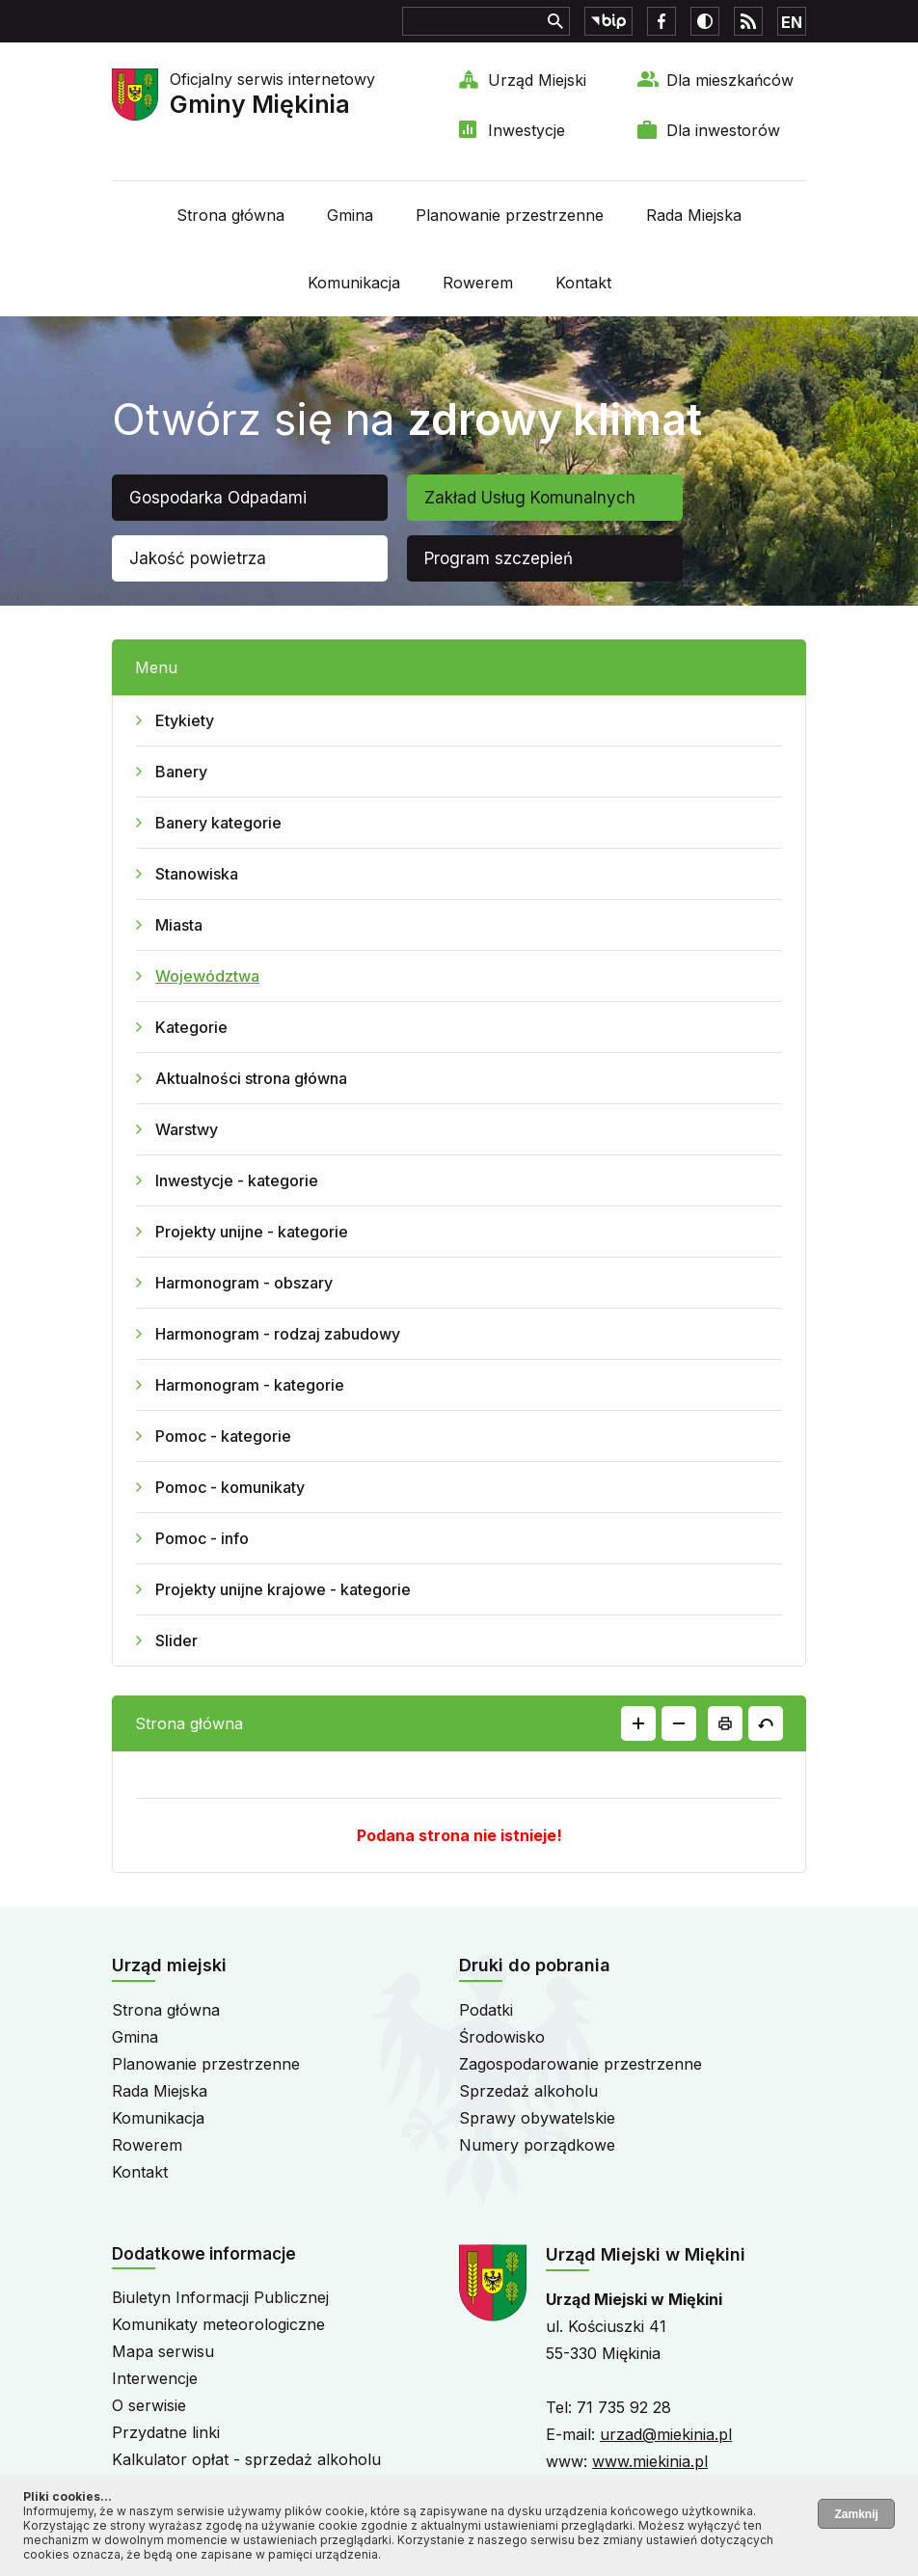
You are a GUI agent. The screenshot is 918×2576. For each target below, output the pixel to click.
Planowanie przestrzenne (510, 215)
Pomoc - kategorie (223, 1436)
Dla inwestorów (723, 130)
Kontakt (583, 282)
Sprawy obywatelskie (537, 2118)
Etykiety (184, 720)
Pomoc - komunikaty (230, 1487)
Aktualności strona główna (251, 1078)
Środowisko (502, 2037)
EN (791, 22)
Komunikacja (354, 282)
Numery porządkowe (537, 2145)
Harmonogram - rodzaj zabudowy (277, 1333)
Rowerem (478, 282)
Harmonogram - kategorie (249, 1385)
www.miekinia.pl (650, 2461)
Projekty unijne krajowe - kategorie (283, 1589)
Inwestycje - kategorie (236, 1180)
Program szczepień (498, 558)
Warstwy (186, 1129)
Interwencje (155, 2378)
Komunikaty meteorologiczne (218, 2324)
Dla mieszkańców (730, 80)
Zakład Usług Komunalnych (529, 497)
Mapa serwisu (163, 2351)
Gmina (350, 215)
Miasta (178, 925)
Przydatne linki (166, 2432)
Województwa (207, 976)
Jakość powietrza (197, 558)
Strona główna (230, 215)
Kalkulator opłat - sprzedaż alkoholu (246, 2459)
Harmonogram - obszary (244, 1282)
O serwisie (149, 2405)
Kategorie (191, 1027)
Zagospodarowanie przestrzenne (580, 2064)
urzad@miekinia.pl (666, 2434)
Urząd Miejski (537, 80)
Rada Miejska (694, 215)
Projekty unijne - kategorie (251, 1231)
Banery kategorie (218, 822)
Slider (176, 1640)
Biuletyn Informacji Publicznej (220, 2297)
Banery (181, 771)
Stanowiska (196, 873)
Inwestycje (526, 130)
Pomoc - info (202, 1538)
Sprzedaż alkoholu (528, 2091)
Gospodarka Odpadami (218, 497)
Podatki (486, 2010)
